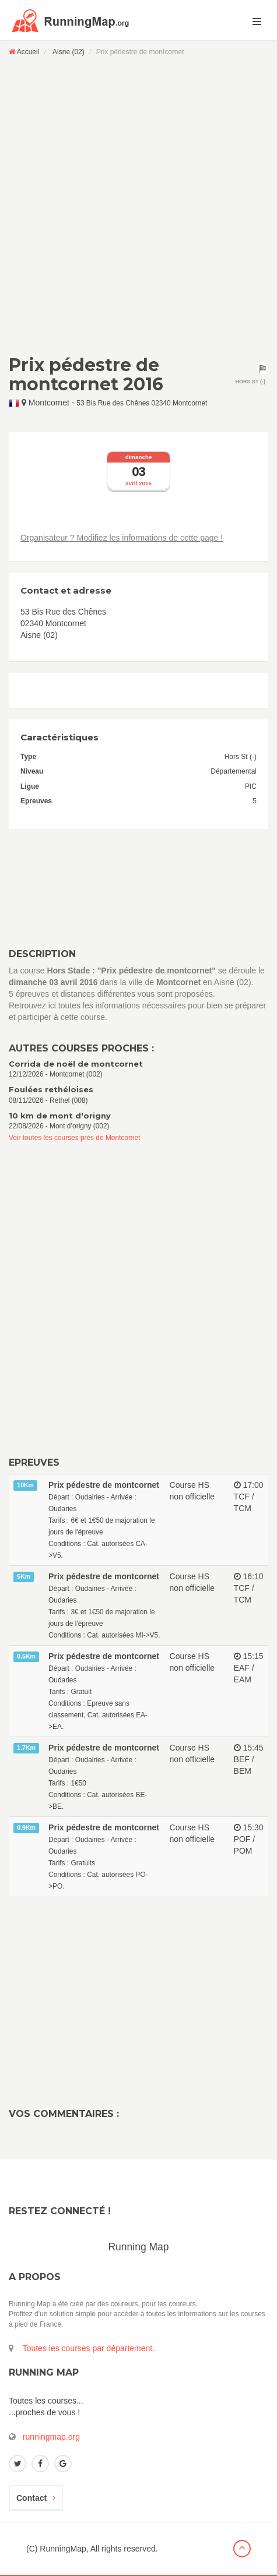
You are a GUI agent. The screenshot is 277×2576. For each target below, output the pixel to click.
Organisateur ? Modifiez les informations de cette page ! (121, 537)
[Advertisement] (138, 205)
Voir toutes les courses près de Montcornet (74, 1138)
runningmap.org (51, 2436)
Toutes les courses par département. (89, 2348)
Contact (35, 2498)
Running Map (138, 2247)
